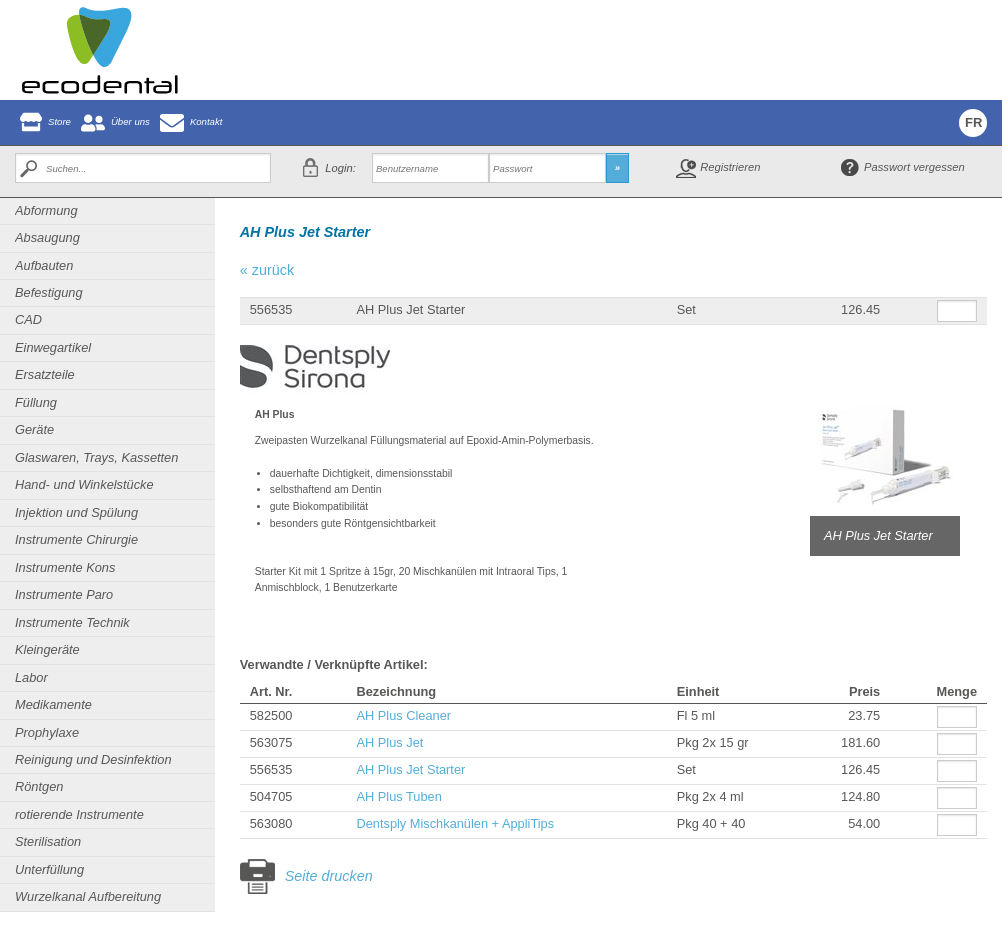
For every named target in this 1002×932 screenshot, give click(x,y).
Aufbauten (44, 265)
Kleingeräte (47, 649)
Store (59, 121)
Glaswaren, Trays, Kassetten (96, 457)
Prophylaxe (47, 732)
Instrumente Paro (64, 594)
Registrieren (730, 167)
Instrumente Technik (72, 622)
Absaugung (47, 237)
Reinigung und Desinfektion (93, 759)
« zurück (267, 270)
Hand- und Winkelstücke (84, 484)
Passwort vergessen (914, 167)
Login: (340, 168)
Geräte (34, 429)
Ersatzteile (45, 374)
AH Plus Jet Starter (410, 769)
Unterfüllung (49, 869)
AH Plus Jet (389, 742)
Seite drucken (329, 876)
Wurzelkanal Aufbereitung (88, 896)
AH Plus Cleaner (403, 715)
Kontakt (206, 121)
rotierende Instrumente (79, 814)
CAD (28, 319)
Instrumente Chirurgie (76, 539)
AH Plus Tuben (398, 796)
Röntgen (39, 786)
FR (973, 122)
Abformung (46, 210)
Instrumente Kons (65, 567)
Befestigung (49, 292)
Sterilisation (48, 841)
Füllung (36, 402)
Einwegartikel (53, 347)
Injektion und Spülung (76, 512)
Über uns (130, 121)
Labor (31, 677)
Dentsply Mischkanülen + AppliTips (455, 823)
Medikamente (53, 704)
